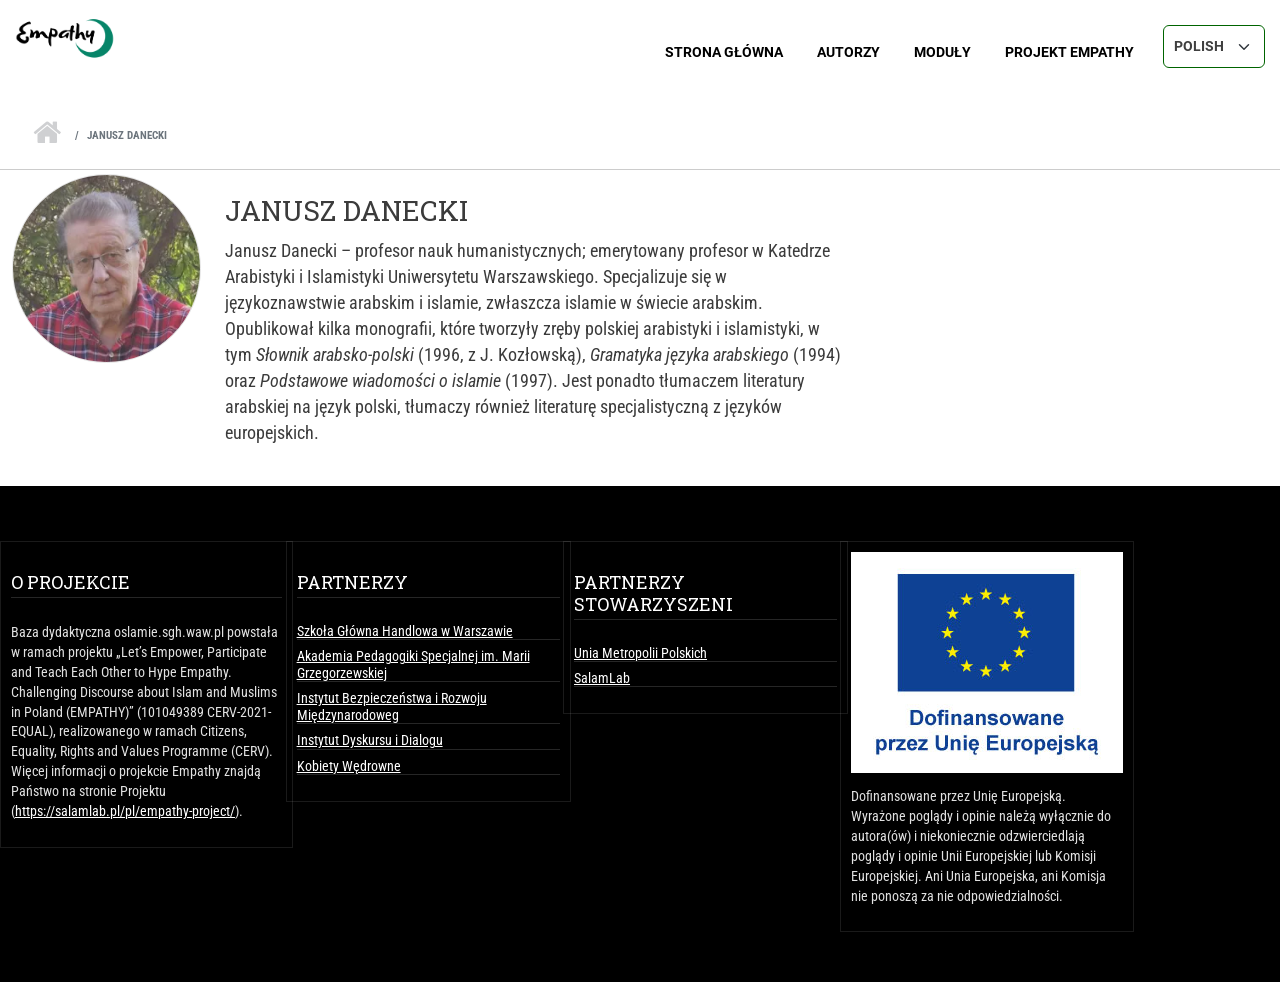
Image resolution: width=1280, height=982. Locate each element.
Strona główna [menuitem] (724, 52)
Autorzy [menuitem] (848, 52)
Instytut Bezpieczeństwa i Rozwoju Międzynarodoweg (392, 706)
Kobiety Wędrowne (349, 766)
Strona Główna (47, 127)
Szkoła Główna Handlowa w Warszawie (405, 631)
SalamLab (602, 678)
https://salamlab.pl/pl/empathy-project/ (125, 811)
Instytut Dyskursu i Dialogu (370, 740)
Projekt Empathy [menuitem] (1069, 52)
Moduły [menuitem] (942, 52)
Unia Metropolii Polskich (640, 653)
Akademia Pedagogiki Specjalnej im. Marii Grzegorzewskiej (413, 664)
